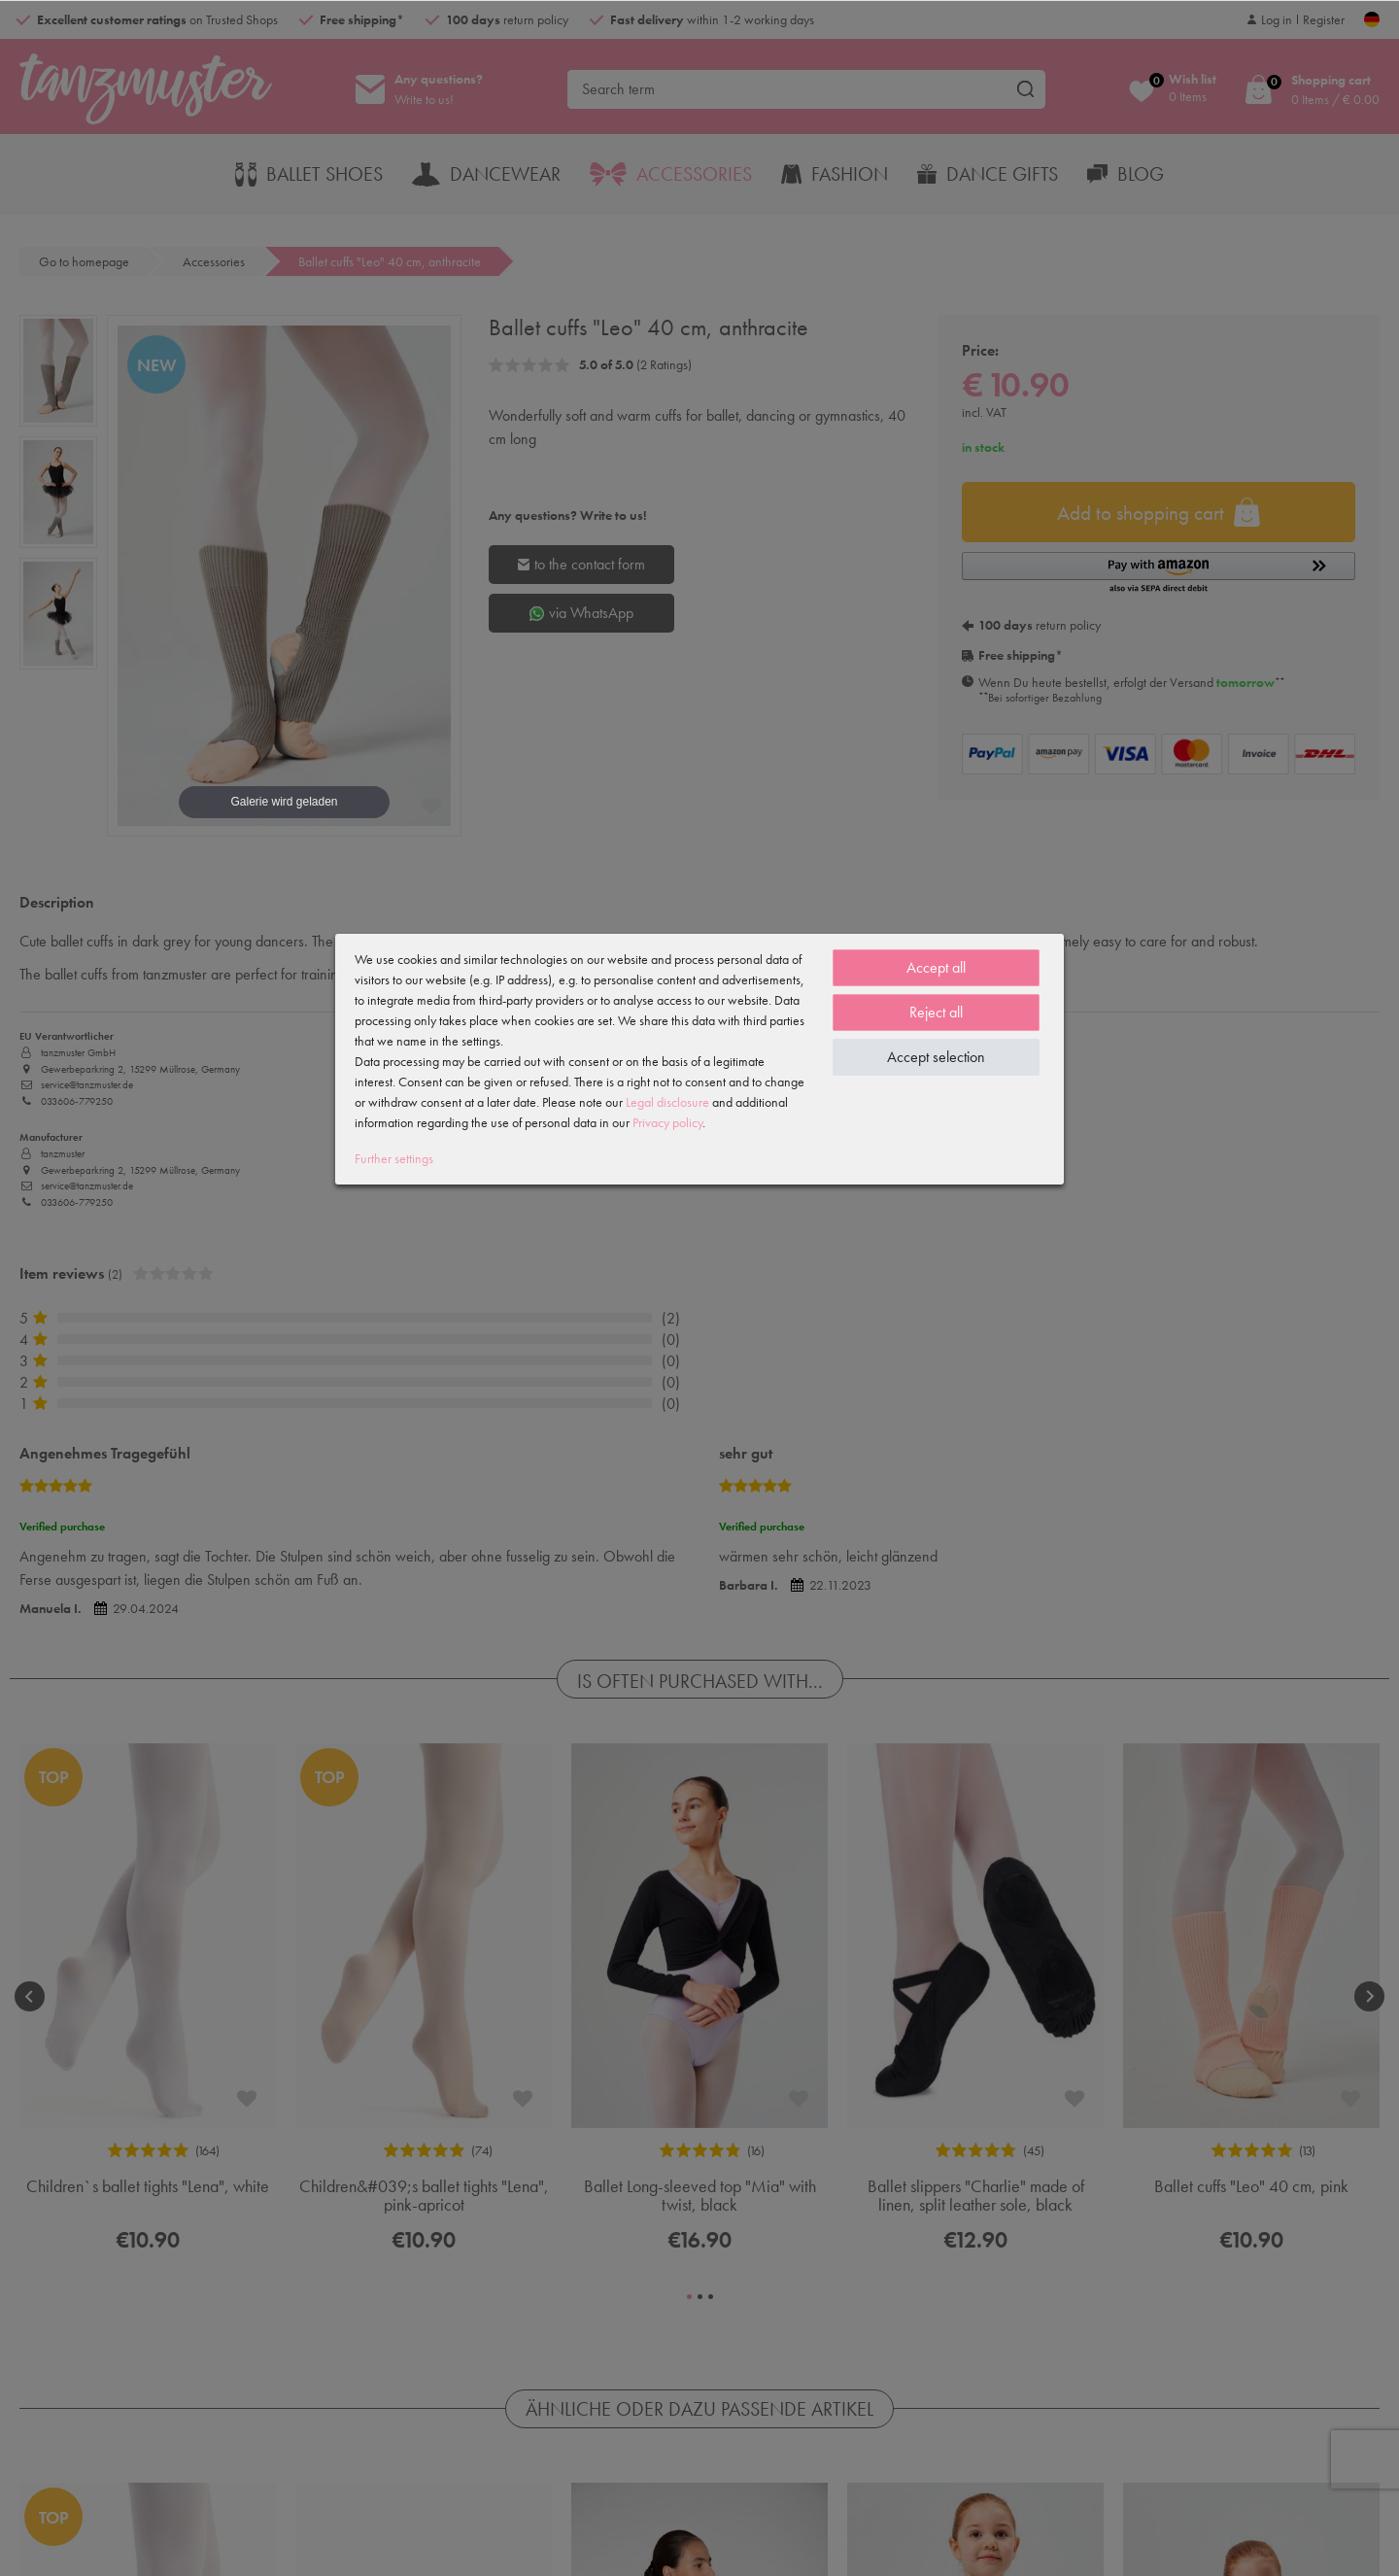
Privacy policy (667, 1122)
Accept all (936, 967)
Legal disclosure (667, 1102)
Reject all (936, 1012)
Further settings (394, 1158)
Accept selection (936, 1057)
